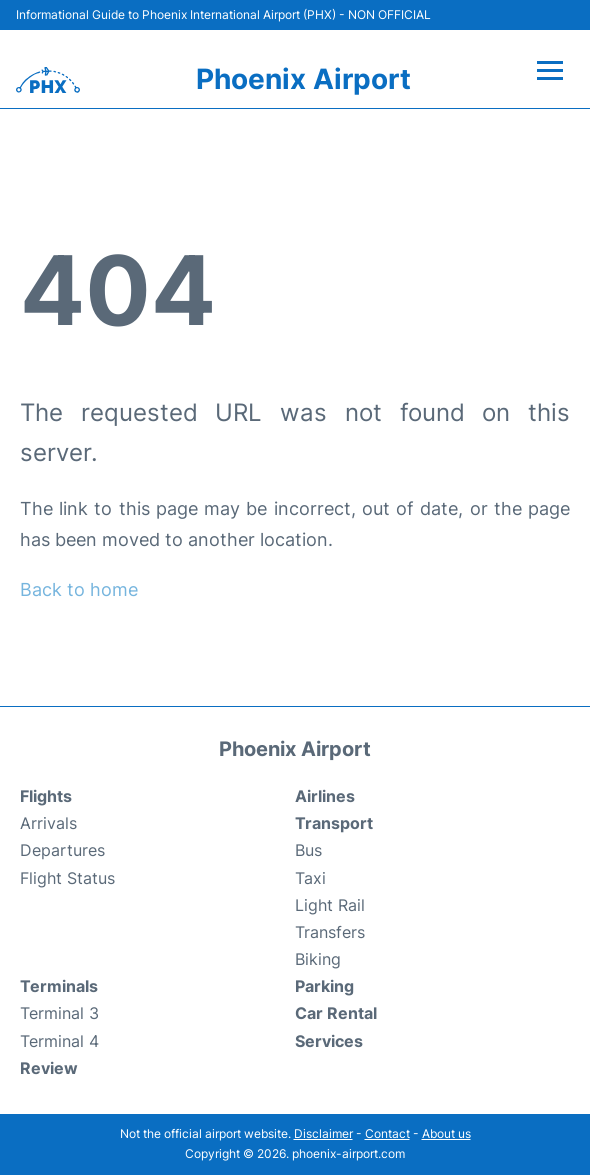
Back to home (79, 589)
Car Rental (336, 1013)
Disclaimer (323, 1133)
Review (49, 1068)
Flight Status (67, 878)
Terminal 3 (59, 1013)
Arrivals (48, 823)
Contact (387, 1133)
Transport (334, 823)
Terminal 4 (59, 1041)
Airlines (325, 796)
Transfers (330, 932)
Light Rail (330, 905)
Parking (324, 986)
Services (329, 1041)
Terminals (59, 986)
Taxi (310, 878)
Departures (62, 850)
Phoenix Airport (303, 79)
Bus (308, 850)
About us (446, 1133)
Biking (318, 959)
